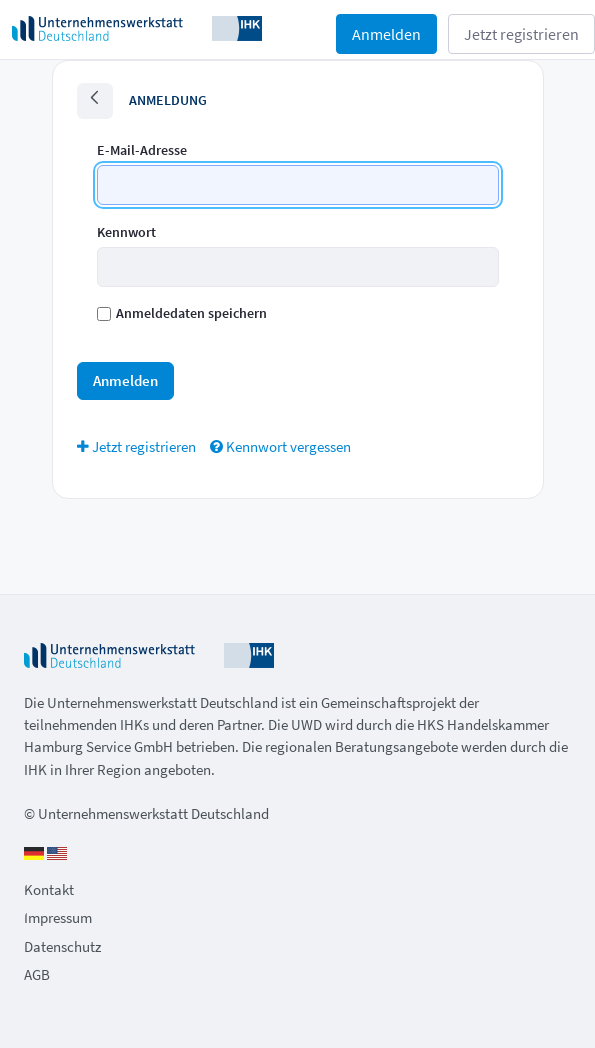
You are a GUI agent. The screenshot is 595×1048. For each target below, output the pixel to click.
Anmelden (386, 34)
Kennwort (126, 232)
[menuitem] (136, 446)
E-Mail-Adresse (142, 150)
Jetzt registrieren (521, 34)
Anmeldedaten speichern (182, 313)
